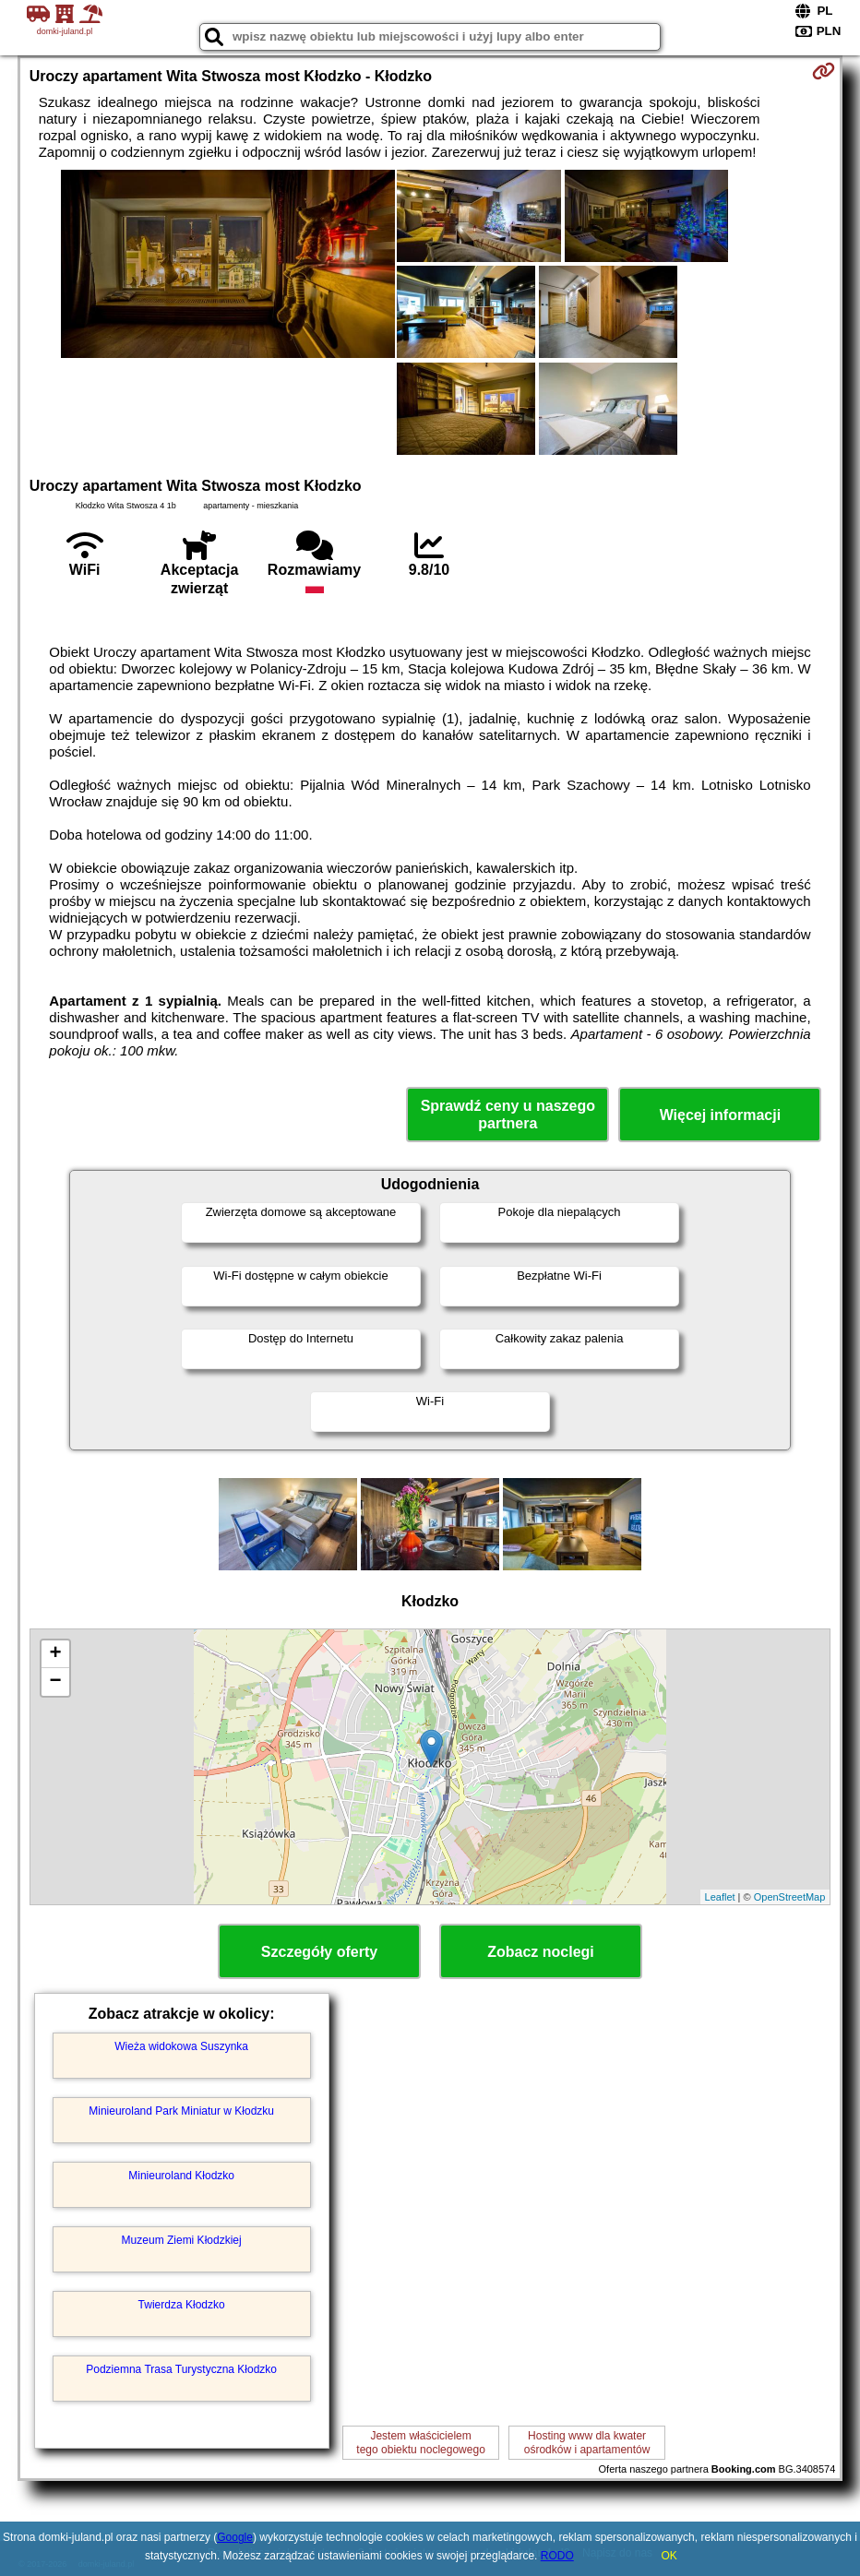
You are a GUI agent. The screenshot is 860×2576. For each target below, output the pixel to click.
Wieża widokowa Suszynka (181, 2046)
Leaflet (720, 1896)
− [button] (56, 1682)
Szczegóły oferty (319, 1952)
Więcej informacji (720, 1115)
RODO (557, 2555)
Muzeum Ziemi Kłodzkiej (182, 2240)
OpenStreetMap (790, 1896)
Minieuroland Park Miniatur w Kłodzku (181, 2111)
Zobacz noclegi (540, 1952)
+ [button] (56, 1654)
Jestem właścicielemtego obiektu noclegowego (420, 2442)
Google (235, 2537)
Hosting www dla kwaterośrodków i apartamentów (587, 2442)
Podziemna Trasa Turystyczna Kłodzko (181, 2369)
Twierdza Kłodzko (181, 2304)
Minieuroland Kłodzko (181, 2175)
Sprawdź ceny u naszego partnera (508, 1114)
